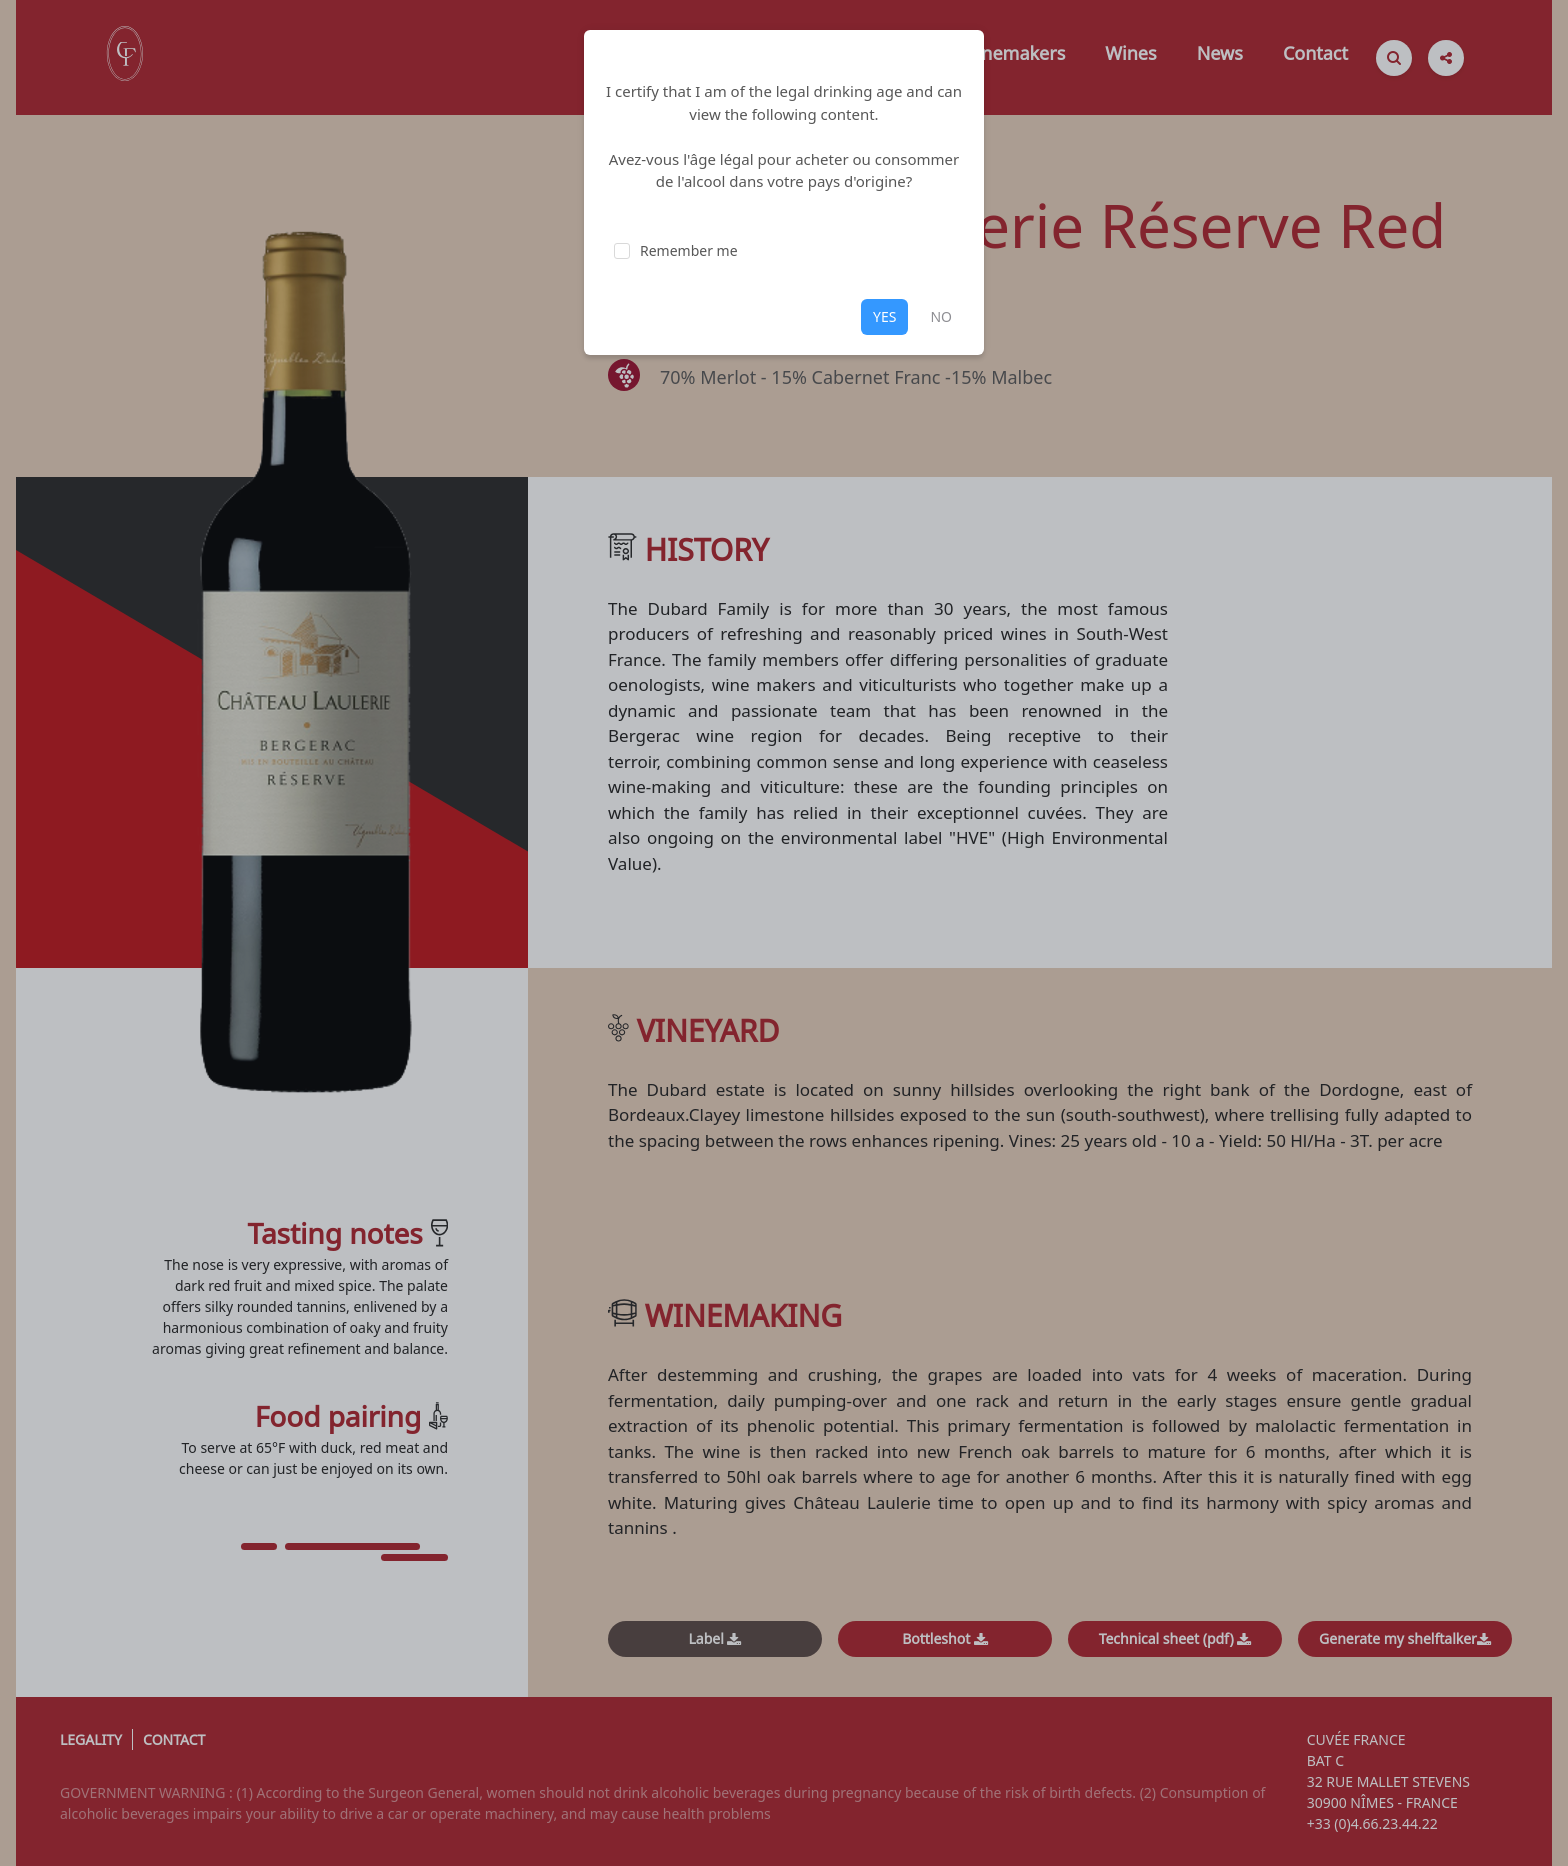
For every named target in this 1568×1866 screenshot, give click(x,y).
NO (941, 317)
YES (884, 317)
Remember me (689, 250)
